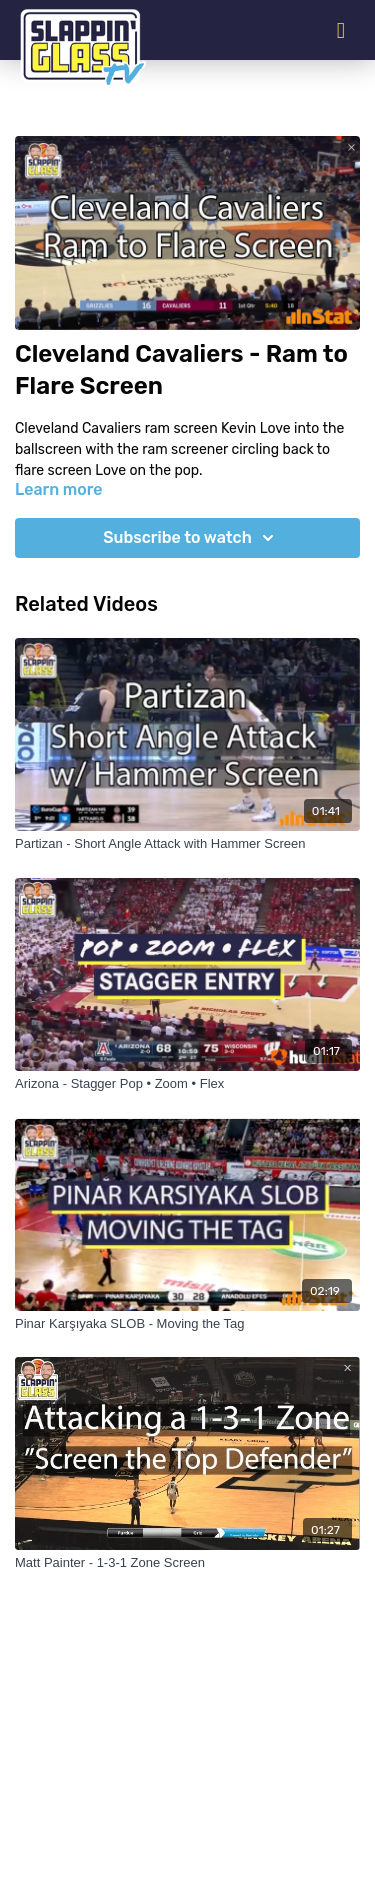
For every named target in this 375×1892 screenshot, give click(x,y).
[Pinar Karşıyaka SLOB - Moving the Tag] (187, 1324)
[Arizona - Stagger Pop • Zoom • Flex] (187, 1084)
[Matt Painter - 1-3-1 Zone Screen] (187, 1563)
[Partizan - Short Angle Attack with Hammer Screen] (187, 844)
